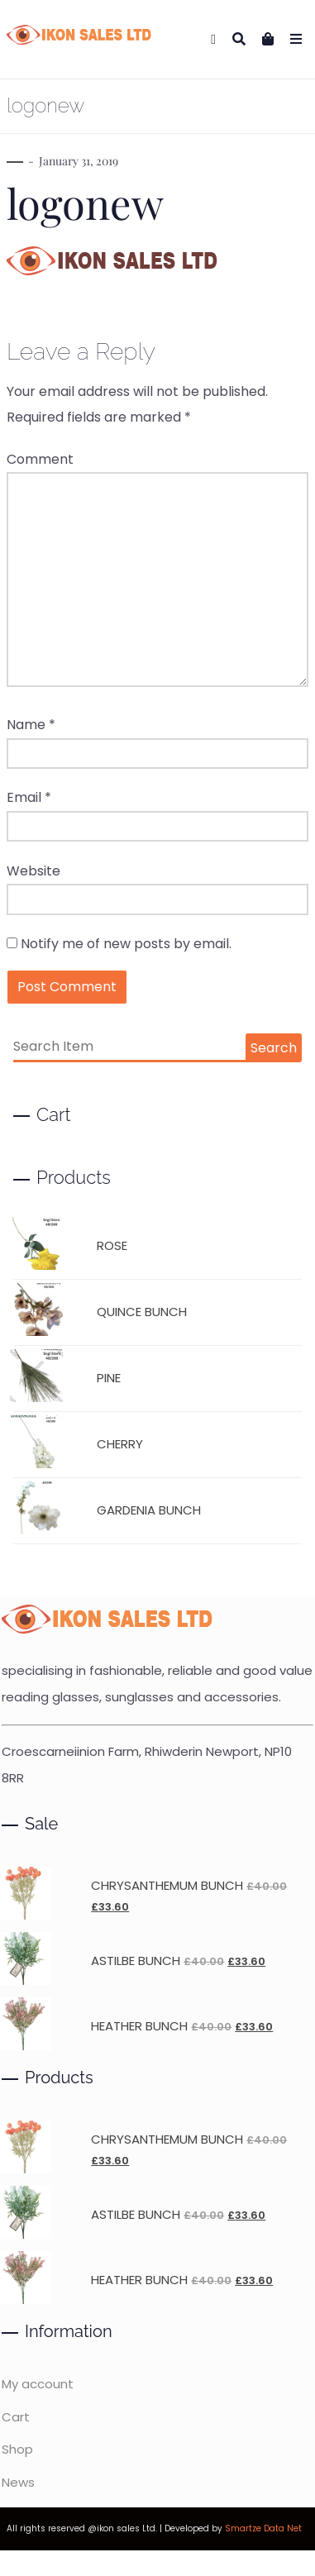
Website (33, 870)
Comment (40, 459)
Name (31, 724)
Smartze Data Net (263, 2528)
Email (29, 797)
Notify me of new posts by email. (126, 943)
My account (38, 2383)
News (18, 2482)
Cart (16, 2417)
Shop (17, 2449)
